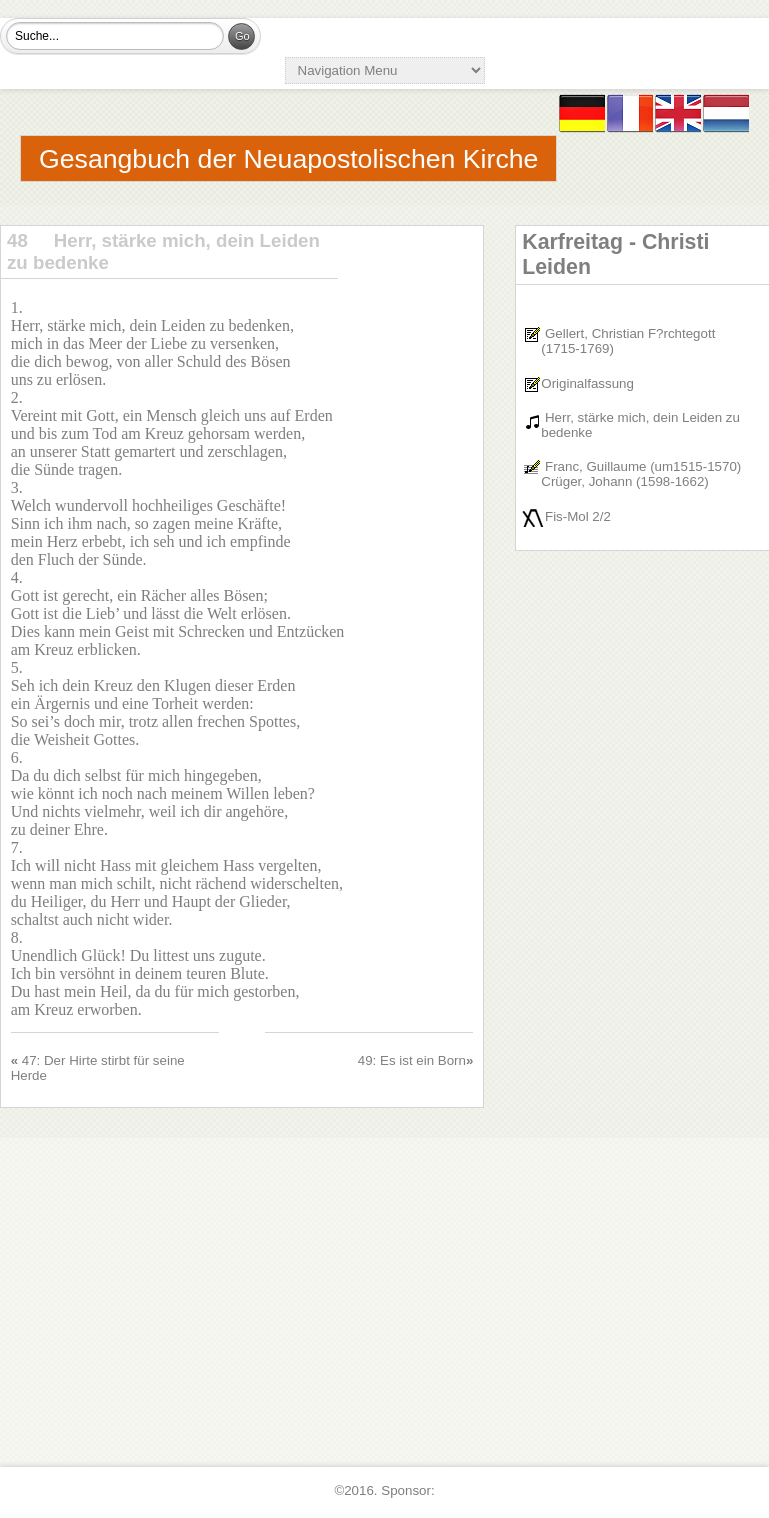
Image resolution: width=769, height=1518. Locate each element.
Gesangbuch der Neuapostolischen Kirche (288, 159)
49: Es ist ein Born (412, 1060)
